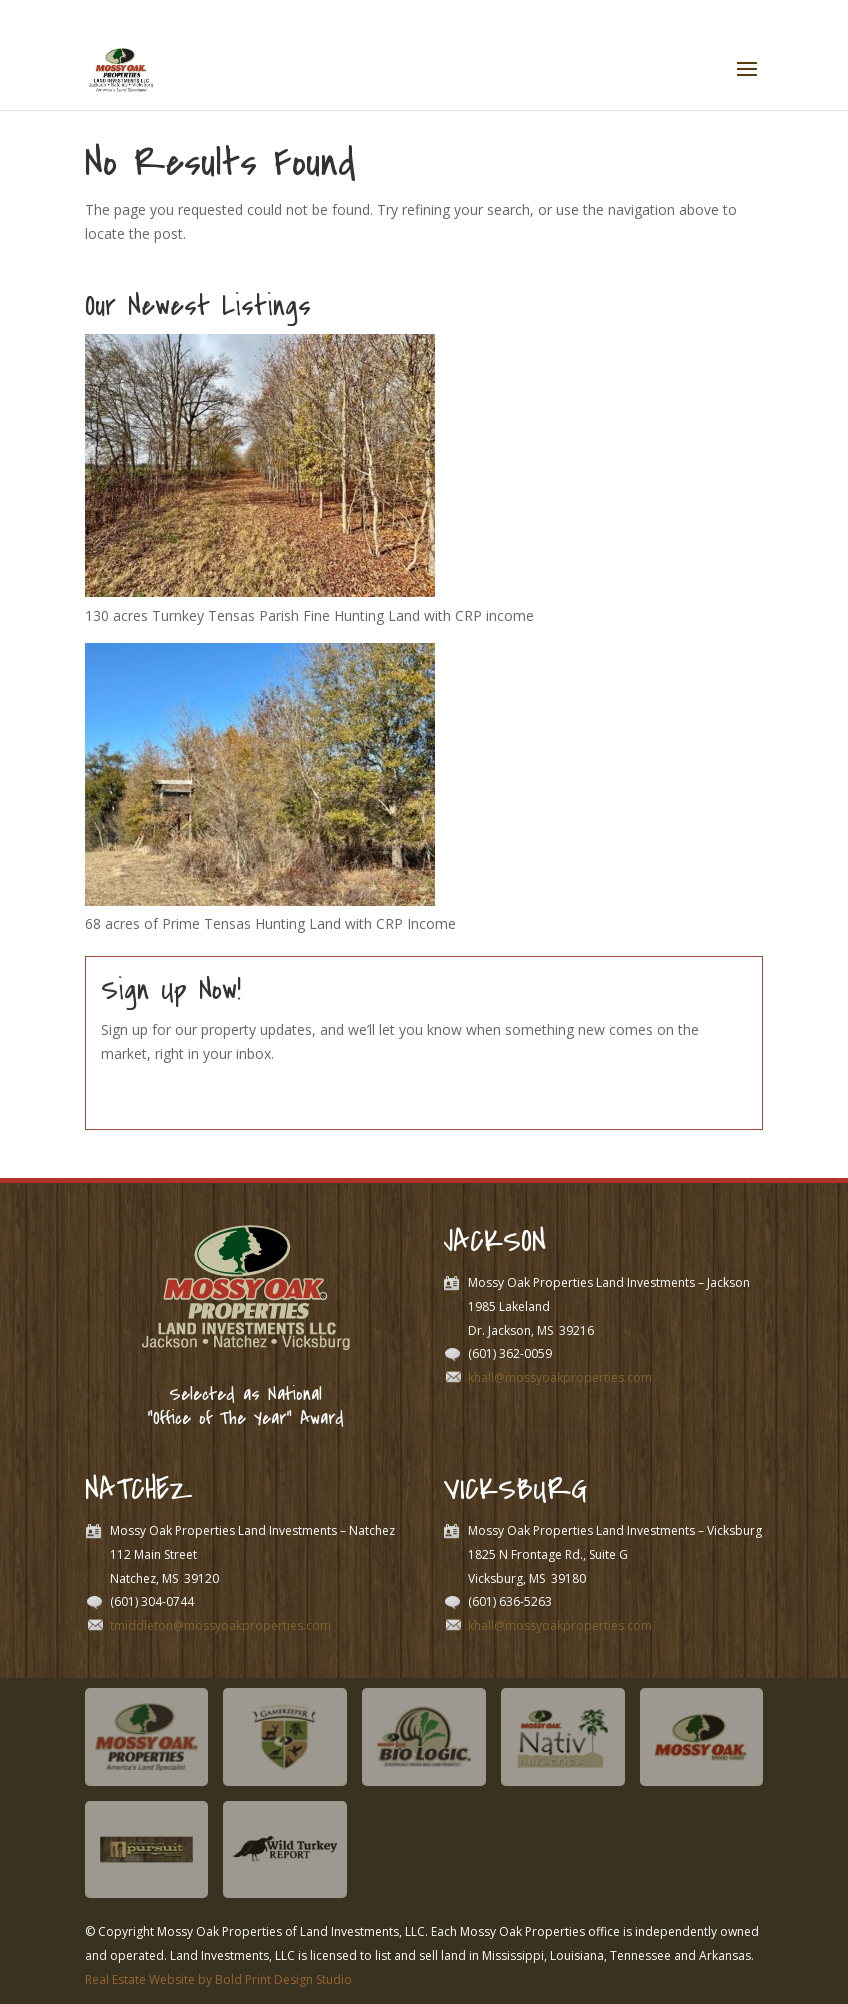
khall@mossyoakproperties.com (560, 1377)
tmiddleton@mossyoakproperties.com (220, 1625)
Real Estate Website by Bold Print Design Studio (218, 1979)
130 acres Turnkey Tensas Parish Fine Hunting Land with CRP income (309, 615)
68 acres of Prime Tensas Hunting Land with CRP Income (270, 923)
